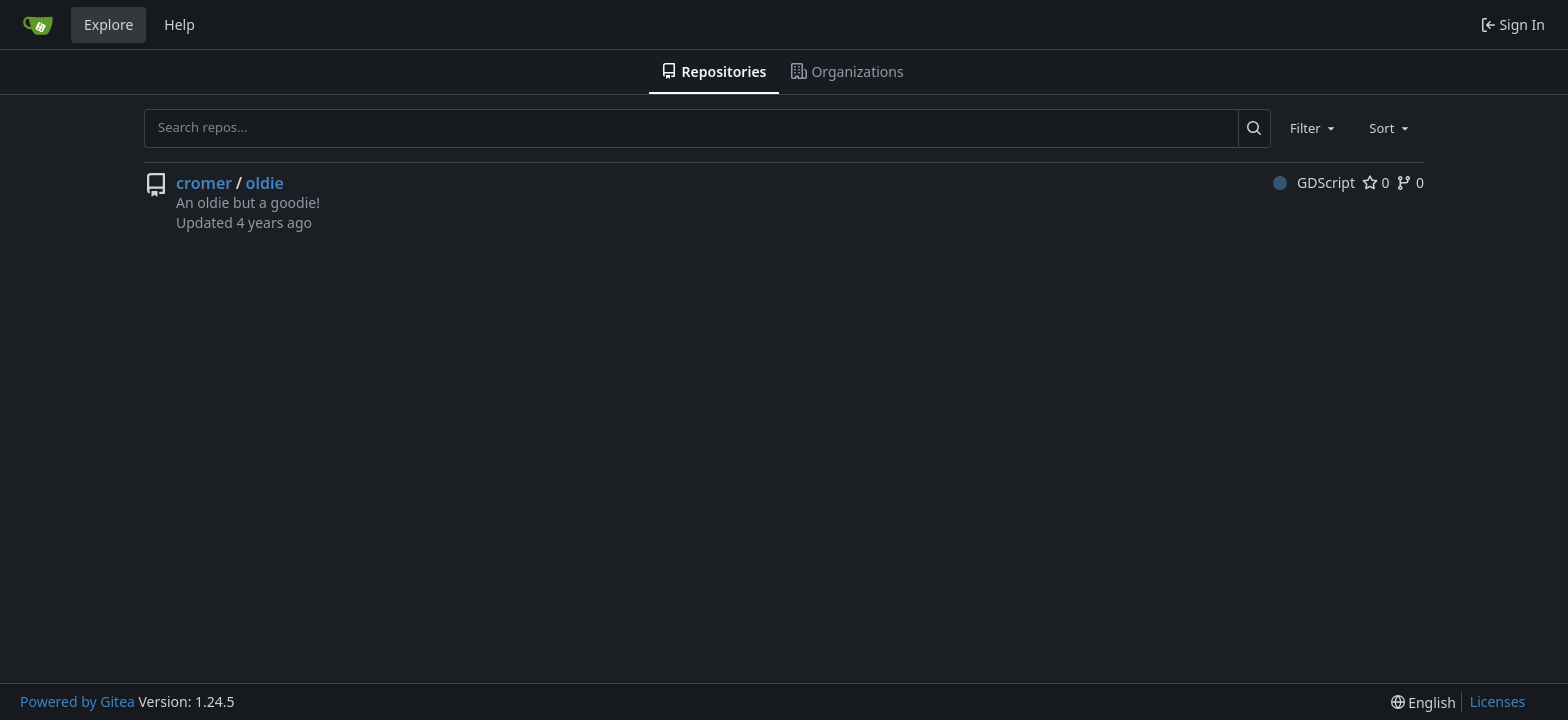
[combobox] (1314, 128)
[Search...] (1254, 128)
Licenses (1498, 701)
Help (179, 24)
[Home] (38, 25)
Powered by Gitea (77, 701)
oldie (265, 183)
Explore (108, 24)
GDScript (1314, 182)
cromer (204, 183)
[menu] (1423, 702)
